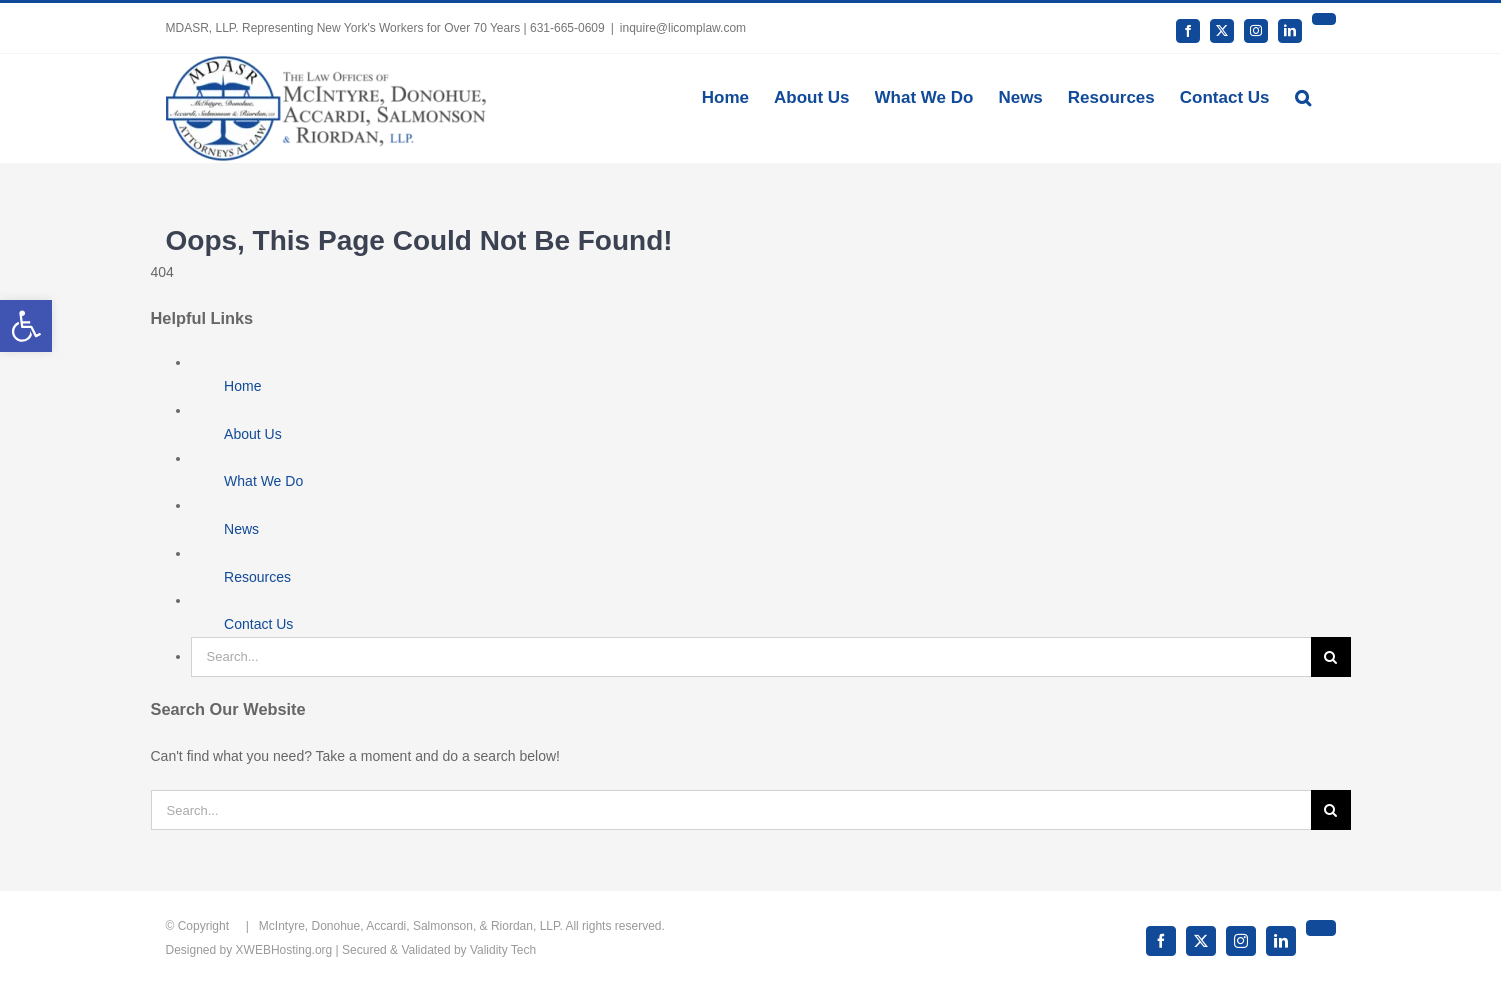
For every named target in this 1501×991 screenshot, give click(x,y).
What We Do (263, 481)
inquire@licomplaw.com (683, 28)
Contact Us (258, 624)
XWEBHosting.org (284, 950)
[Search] (1331, 657)
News (241, 529)
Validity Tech (503, 950)
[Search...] (751, 657)
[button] (1303, 96)
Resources (257, 577)
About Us (253, 434)
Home (242, 386)
